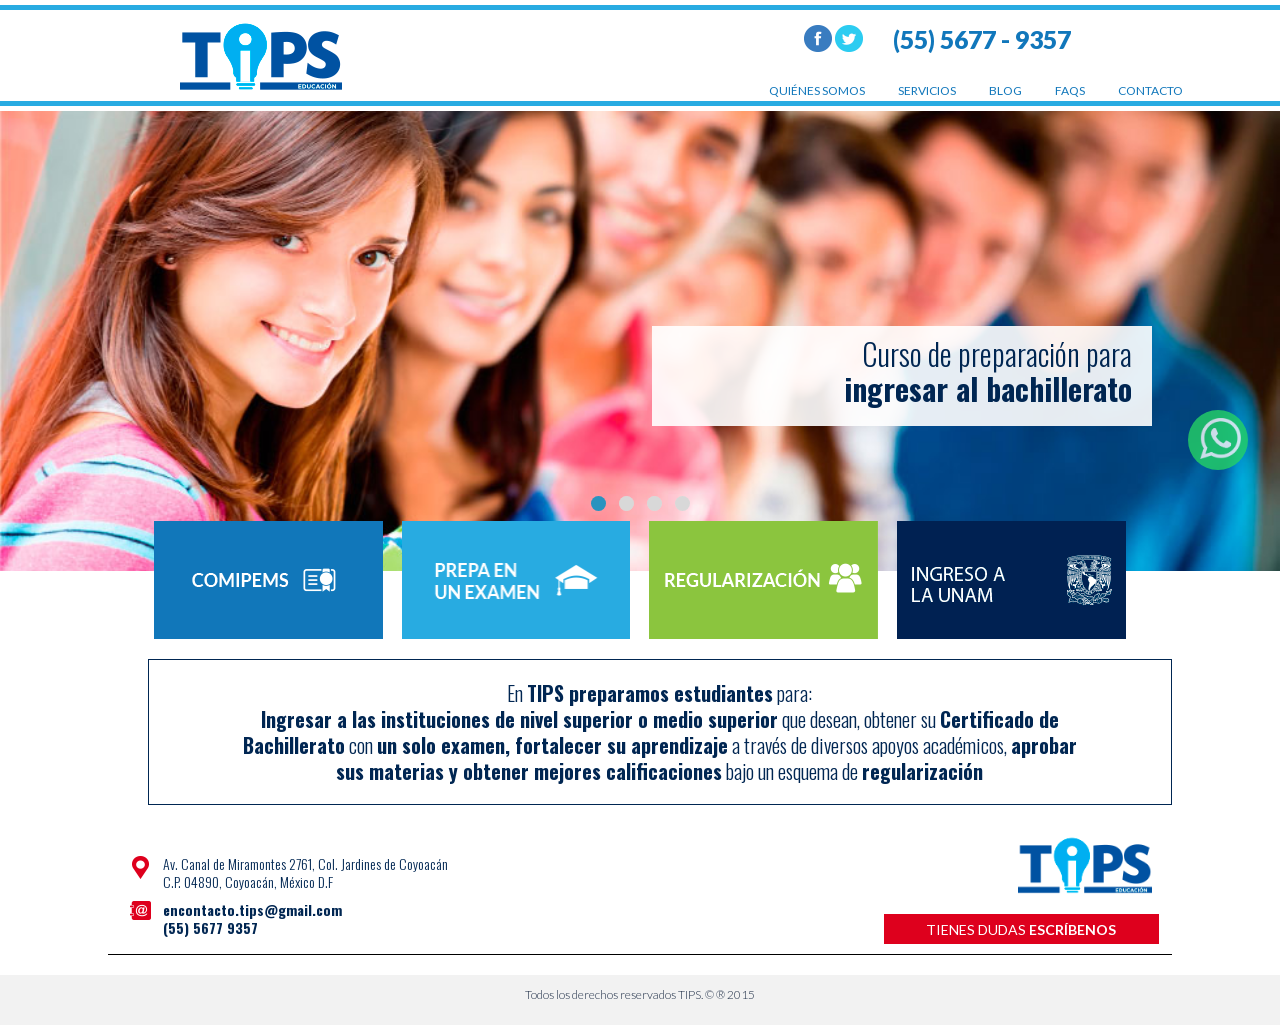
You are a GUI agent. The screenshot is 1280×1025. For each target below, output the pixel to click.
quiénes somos (817, 90)
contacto (1150, 90)
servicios (927, 90)
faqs (1070, 90)
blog (1005, 90)
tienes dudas (1021, 929)
